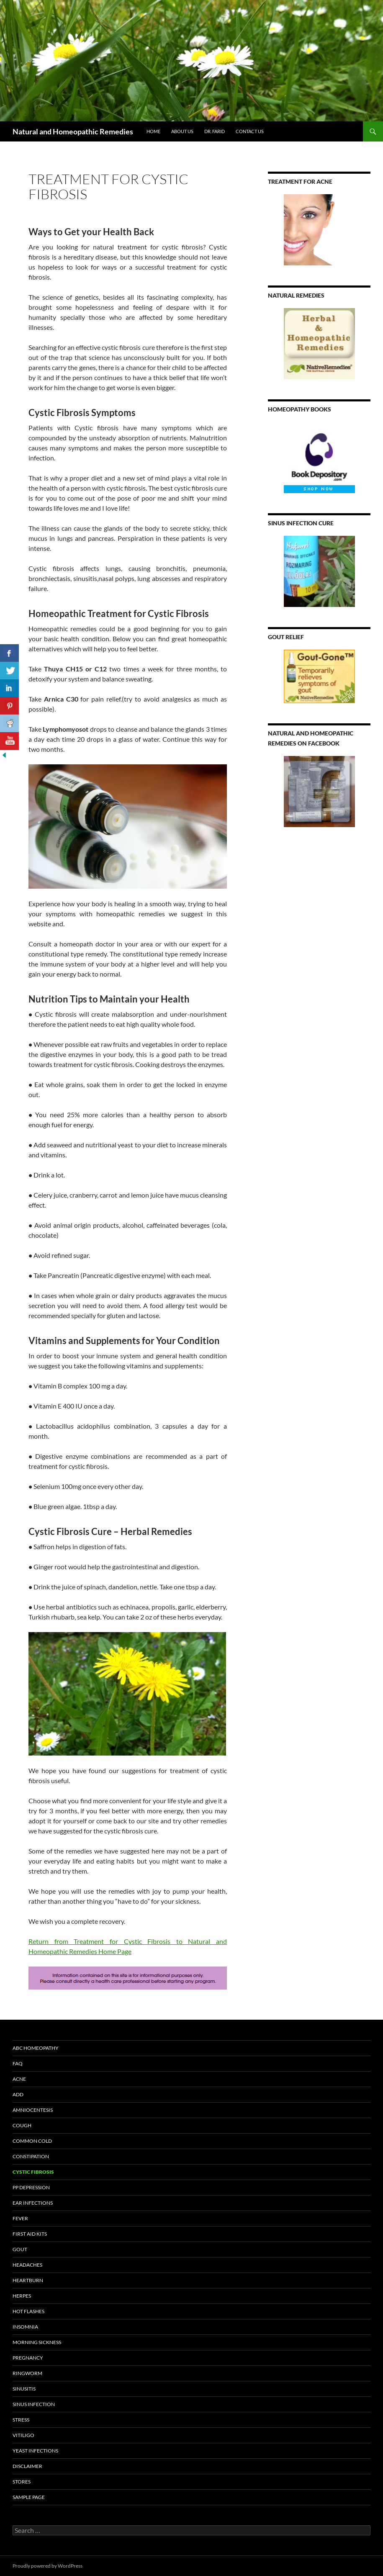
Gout (20, 2249)
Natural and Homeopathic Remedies (73, 131)
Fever (20, 2218)
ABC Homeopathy (36, 2048)
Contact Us (250, 131)
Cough (22, 2125)
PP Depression (31, 2187)
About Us (182, 131)
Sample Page (29, 2497)
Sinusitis (24, 2389)
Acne (19, 2079)
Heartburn (28, 2280)
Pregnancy (28, 2358)
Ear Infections (33, 2203)
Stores (22, 2481)
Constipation (31, 2156)
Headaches (27, 2265)
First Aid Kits (30, 2234)
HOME (153, 131)
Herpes (22, 2296)
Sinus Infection (34, 2404)
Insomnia (25, 2327)
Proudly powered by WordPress (47, 2566)
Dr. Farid (214, 131)
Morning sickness (37, 2342)
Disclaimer (27, 2466)
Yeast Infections (35, 2450)
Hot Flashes (28, 2311)
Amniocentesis (33, 2110)
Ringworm (27, 2373)
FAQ (18, 2063)
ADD (18, 2094)
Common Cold (32, 2141)
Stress (21, 2420)
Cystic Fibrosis (33, 2172)
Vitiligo (23, 2435)
